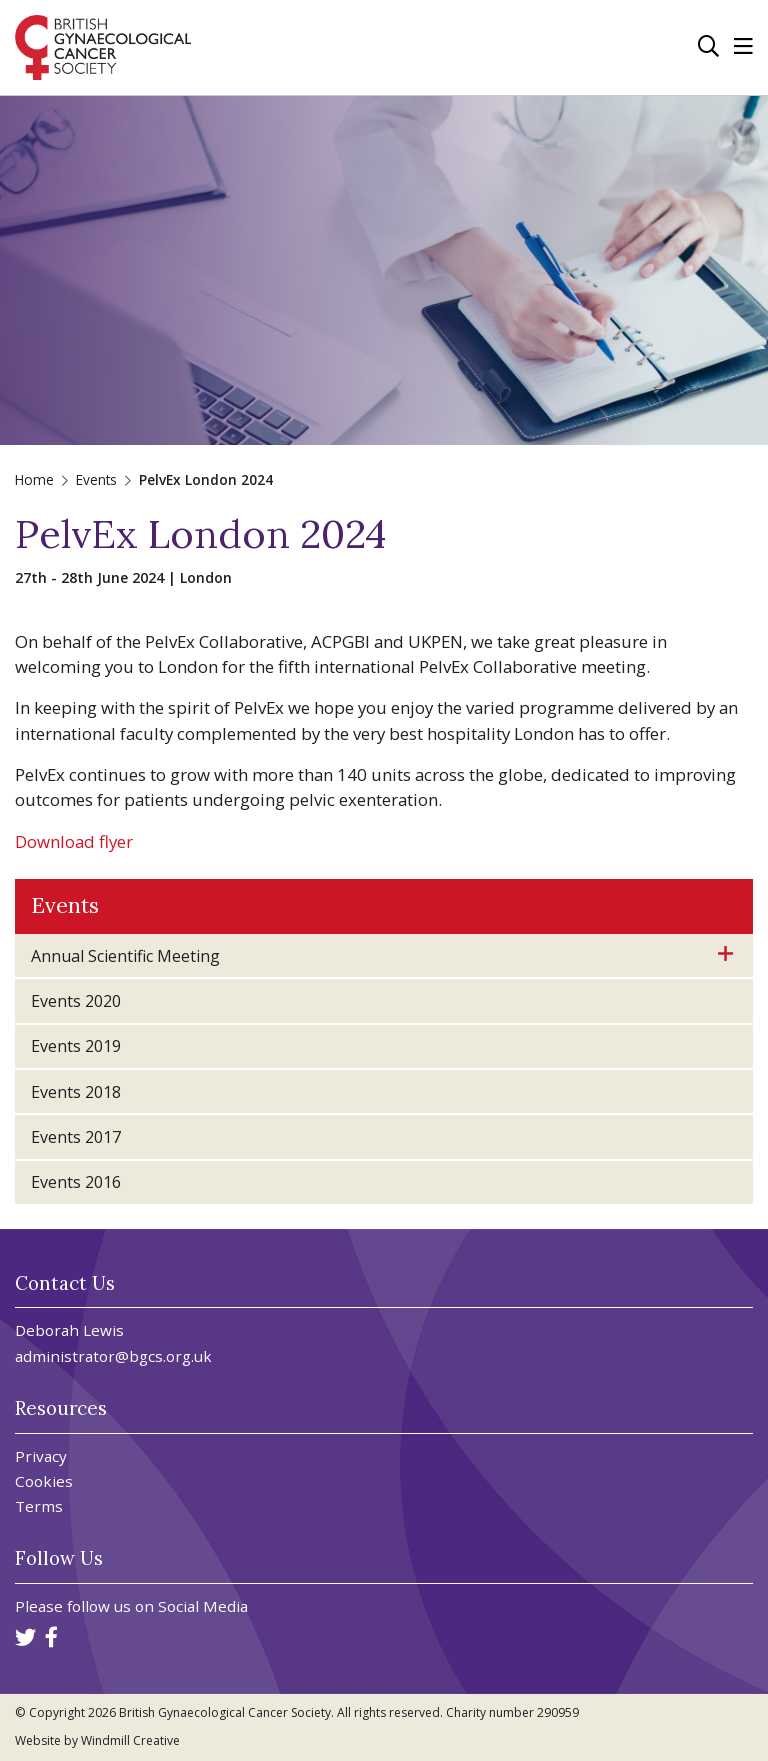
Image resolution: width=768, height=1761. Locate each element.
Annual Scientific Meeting (125, 956)
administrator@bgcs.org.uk (113, 1356)
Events (96, 479)
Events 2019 (76, 1046)
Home (34, 479)
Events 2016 (76, 1182)
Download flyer (74, 841)
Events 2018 (76, 1092)
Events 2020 (76, 1001)
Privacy (41, 1456)
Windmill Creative (130, 1740)
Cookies (44, 1481)
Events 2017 (76, 1137)
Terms (39, 1506)
